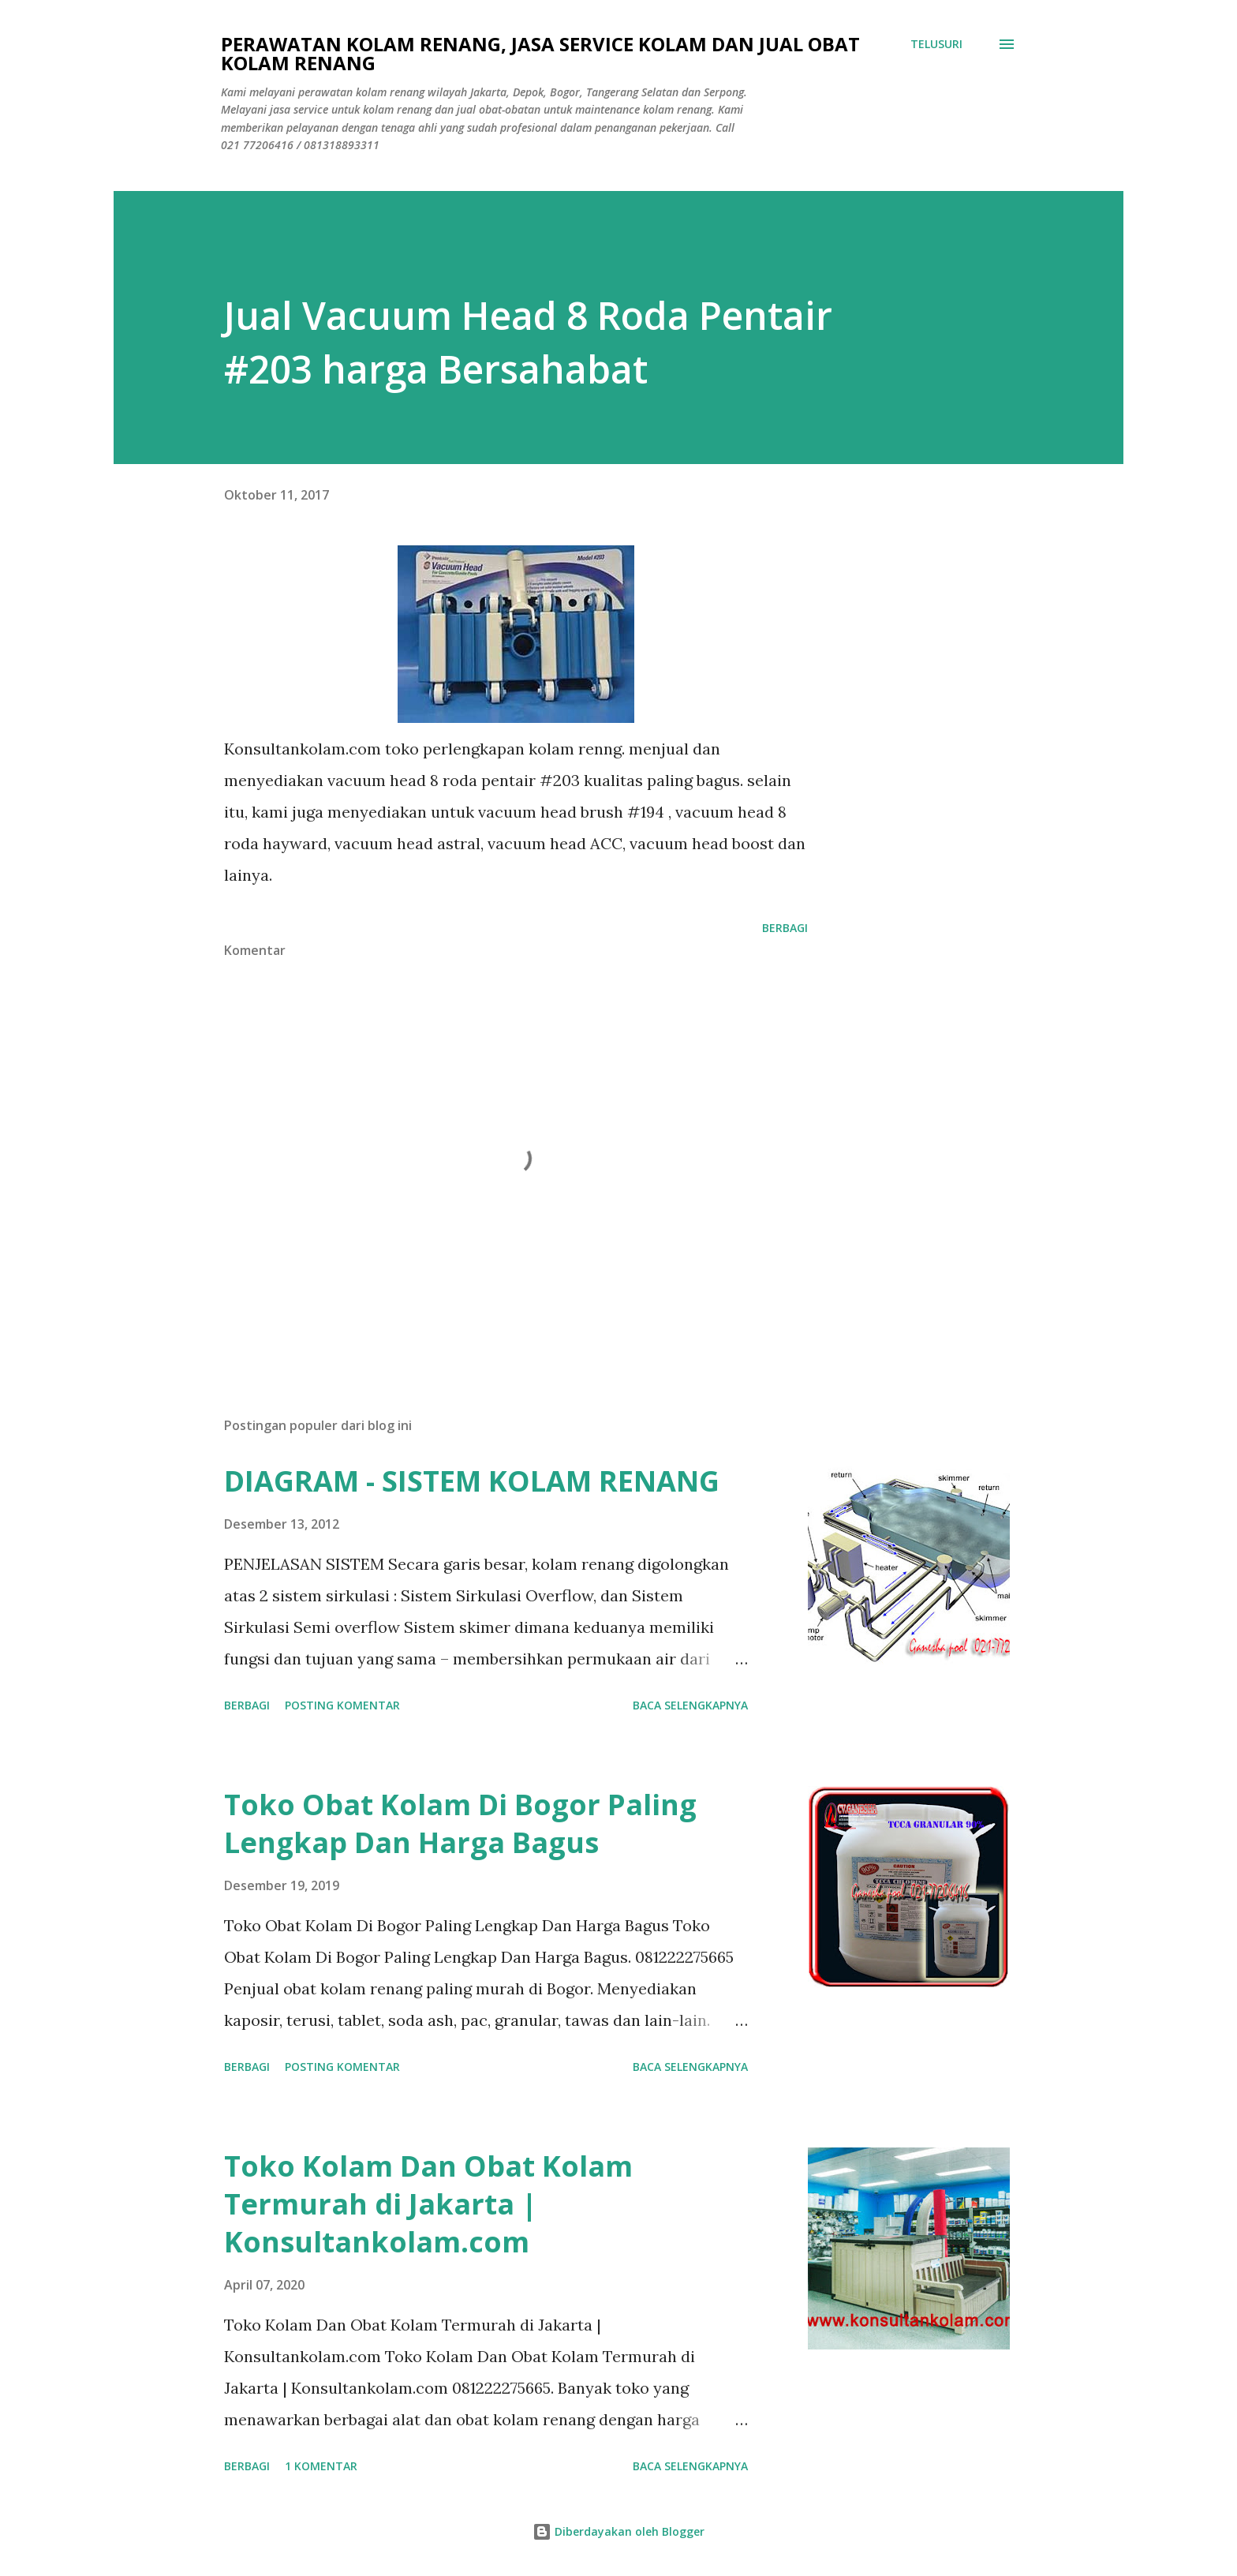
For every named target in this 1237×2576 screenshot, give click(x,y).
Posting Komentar (342, 1705)
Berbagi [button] (785, 927)
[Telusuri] (936, 44)
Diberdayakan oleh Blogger (618, 2531)
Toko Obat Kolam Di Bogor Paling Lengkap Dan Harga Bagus (460, 1823)
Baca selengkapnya (690, 1705)
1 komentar (321, 2465)
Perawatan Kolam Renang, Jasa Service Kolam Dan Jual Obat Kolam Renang (540, 53)
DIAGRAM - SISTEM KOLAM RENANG (471, 1481)
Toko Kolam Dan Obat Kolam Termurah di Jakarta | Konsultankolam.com (428, 2204)
